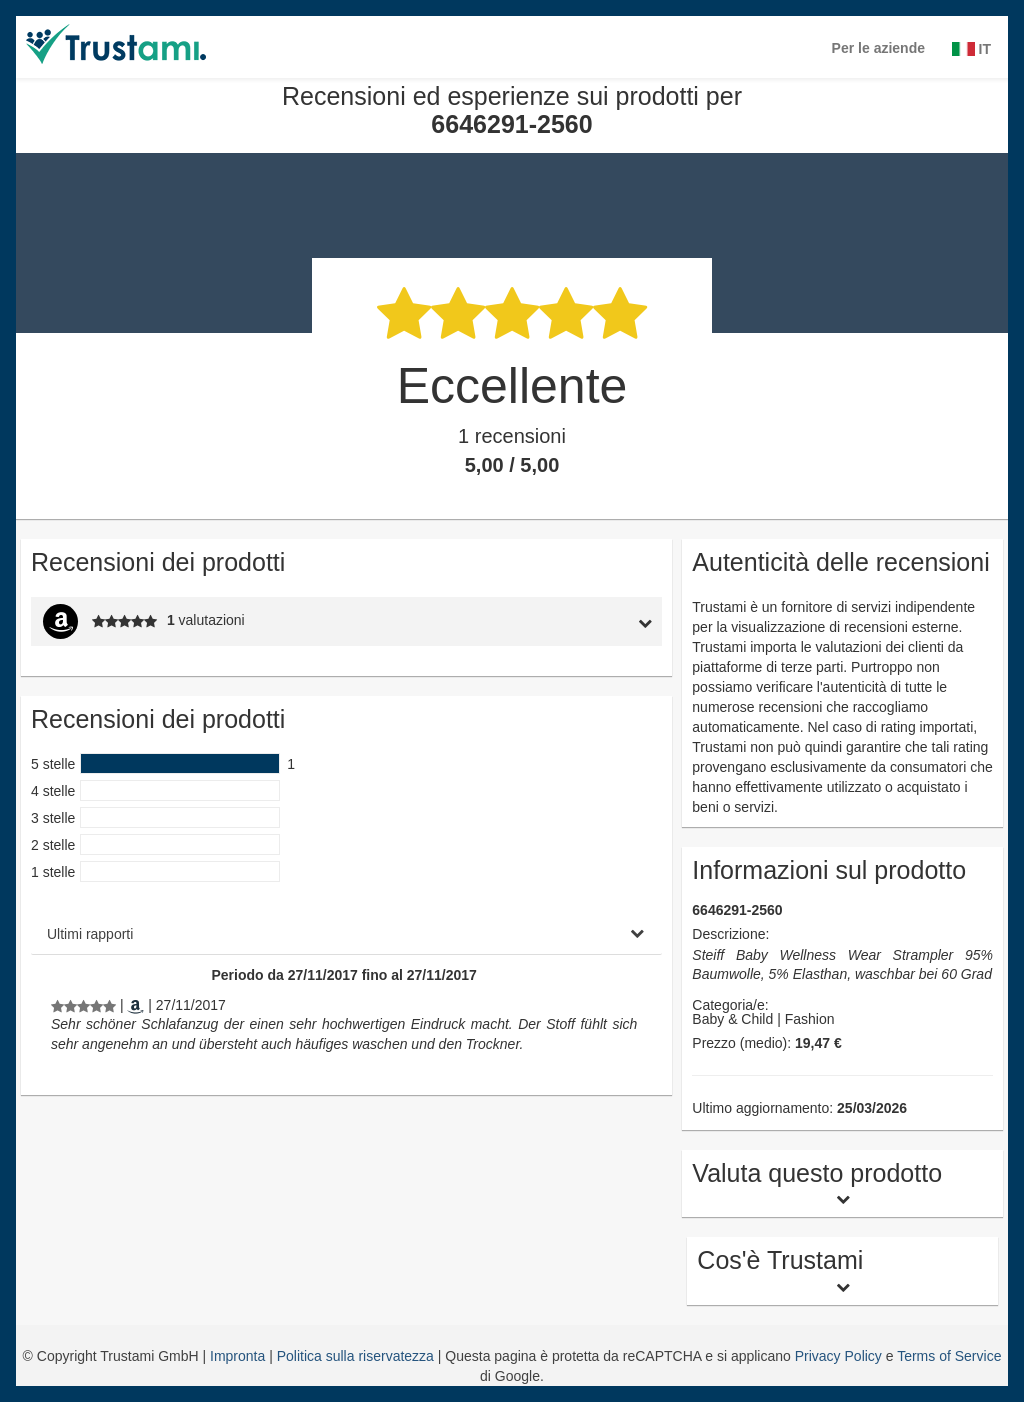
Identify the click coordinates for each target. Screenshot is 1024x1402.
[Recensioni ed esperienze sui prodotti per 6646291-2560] (83, 1005)
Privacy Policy (838, 1356)
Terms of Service (949, 1356)
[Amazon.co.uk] (135, 1005)
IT (971, 49)
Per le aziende (878, 48)
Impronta (239, 1356)
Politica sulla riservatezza (357, 1356)
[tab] (579, 621)
